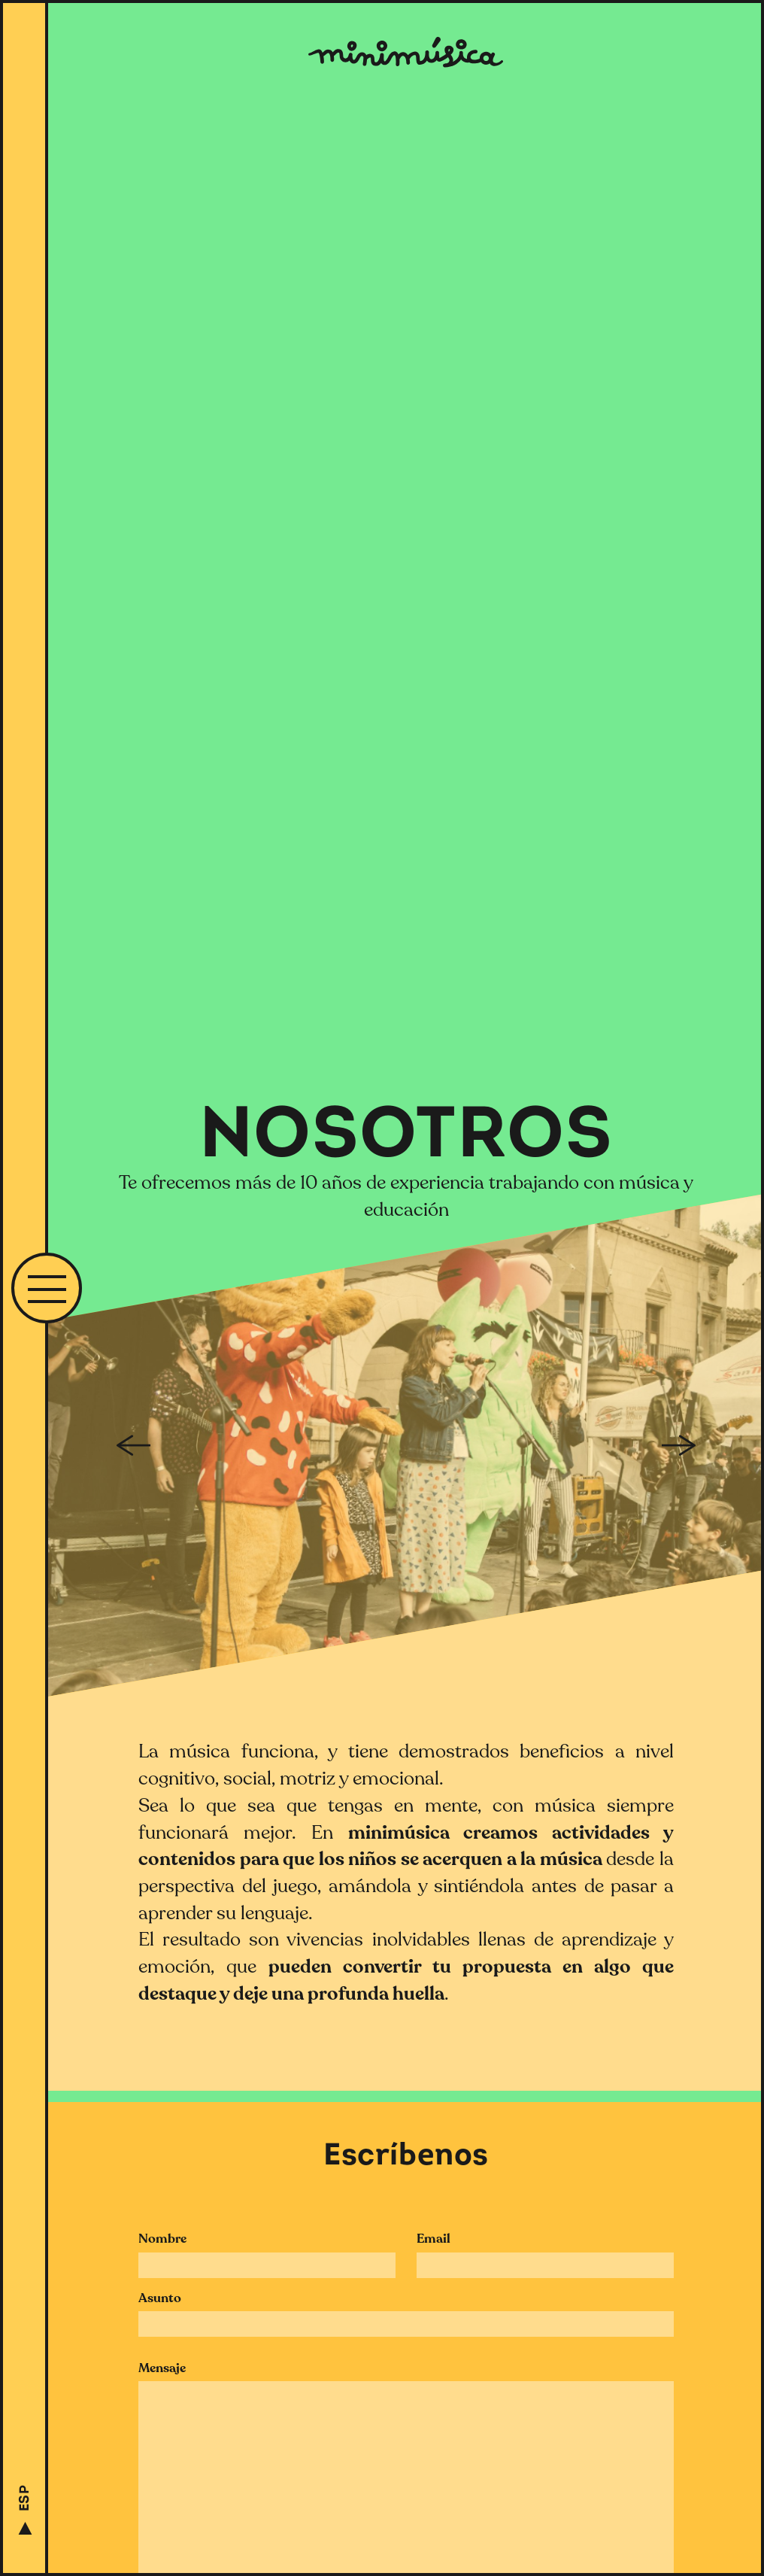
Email (433, 2238)
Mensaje (162, 2368)
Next (682, 1445)
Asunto (159, 2298)
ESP (25, 2498)
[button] (46, 1288)
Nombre (162, 2238)
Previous (129, 1445)
